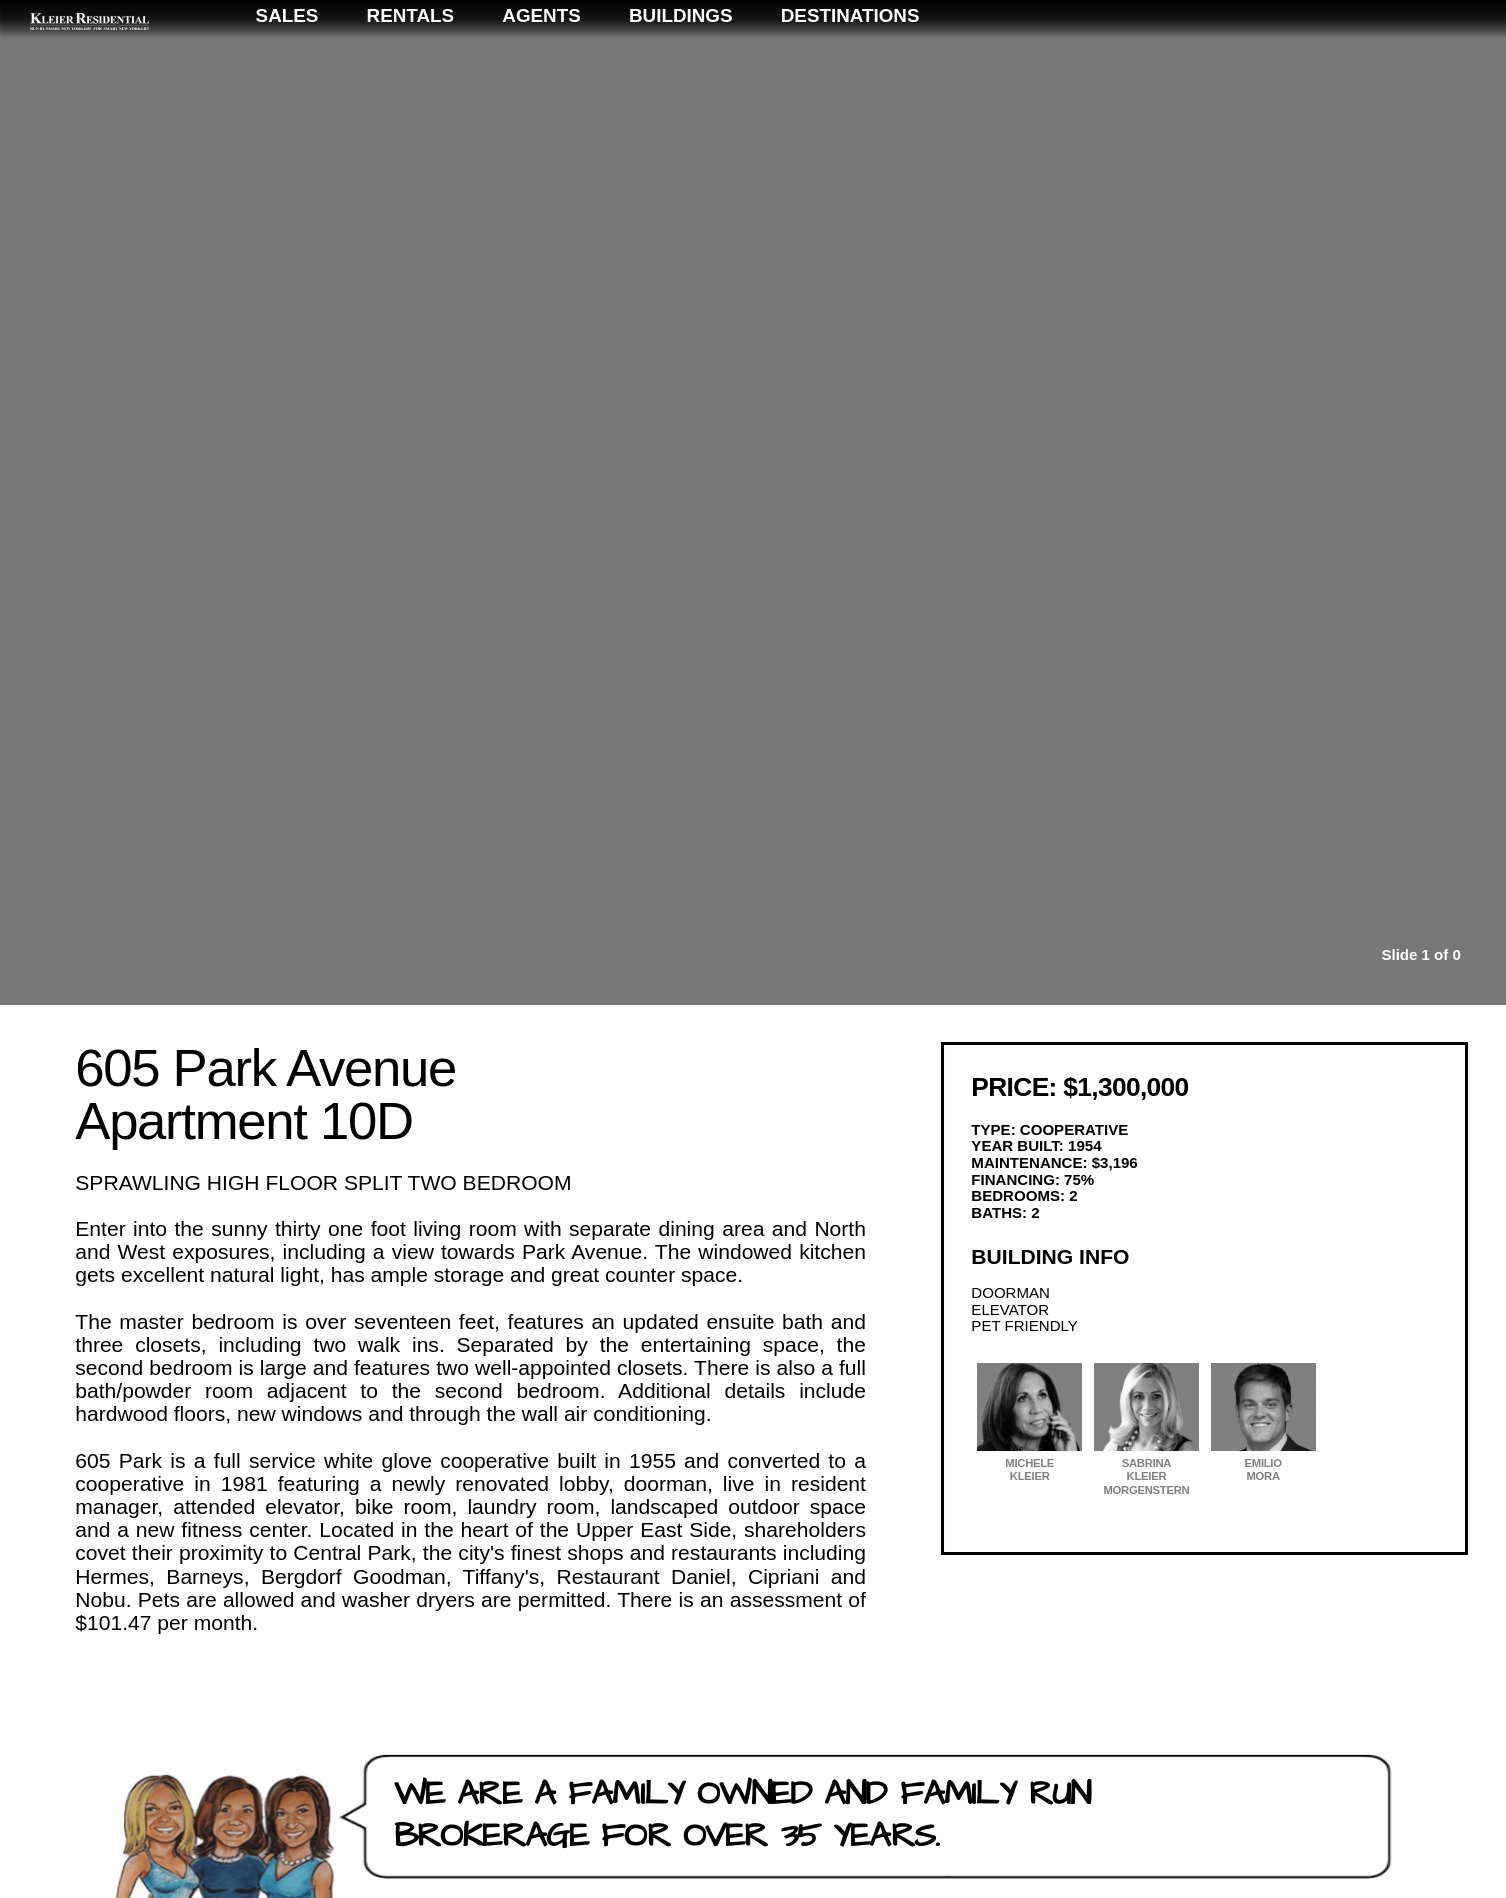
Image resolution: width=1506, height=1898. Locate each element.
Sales (738, 71)
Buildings (1132, 71)
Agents (993, 71)
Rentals (861, 71)
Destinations (1301, 71)
